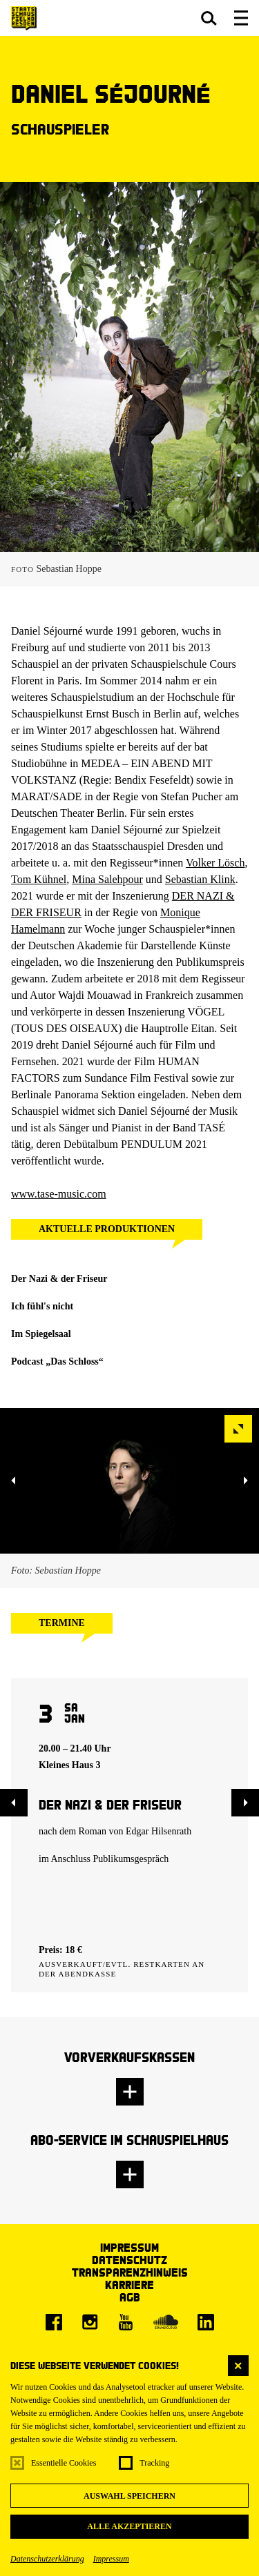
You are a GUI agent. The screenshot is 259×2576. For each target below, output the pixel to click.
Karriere (129, 2284)
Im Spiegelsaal (41, 1334)
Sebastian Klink (200, 879)
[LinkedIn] (206, 2322)
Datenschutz (129, 2259)
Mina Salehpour (107, 879)
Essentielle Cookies (63, 2463)
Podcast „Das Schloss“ (57, 1361)
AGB (129, 2297)
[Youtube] (125, 2322)
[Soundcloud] (165, 2322)
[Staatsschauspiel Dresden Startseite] (24, 18)
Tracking (154, 2463)
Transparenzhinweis (130, 2272)
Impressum (111, 2559)
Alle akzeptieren (129, 2526)
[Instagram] (89, 2322)
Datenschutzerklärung (47, 2559)
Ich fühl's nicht (42, 1306)
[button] (209, 18)
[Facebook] (54, 2322)
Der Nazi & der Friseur (59, 1279)
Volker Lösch (215, 863)
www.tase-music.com (58, 1194)
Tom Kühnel (38, 879)
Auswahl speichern (129, 2496)
